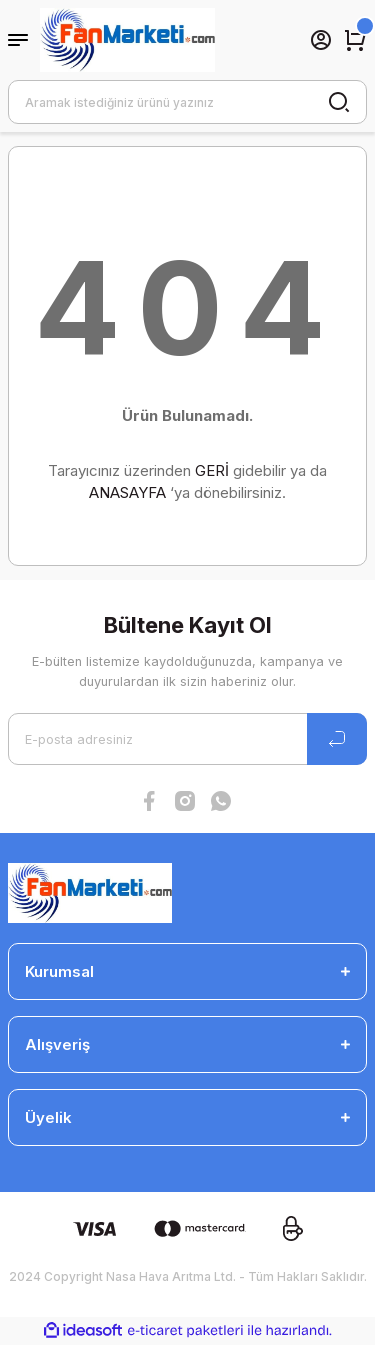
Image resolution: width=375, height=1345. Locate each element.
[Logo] (127, 40)
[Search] (187, 102)
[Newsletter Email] (187, 739)
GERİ (212, 470)
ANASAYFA (127, 492)
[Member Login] (321, 40)
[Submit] (337, 739)
